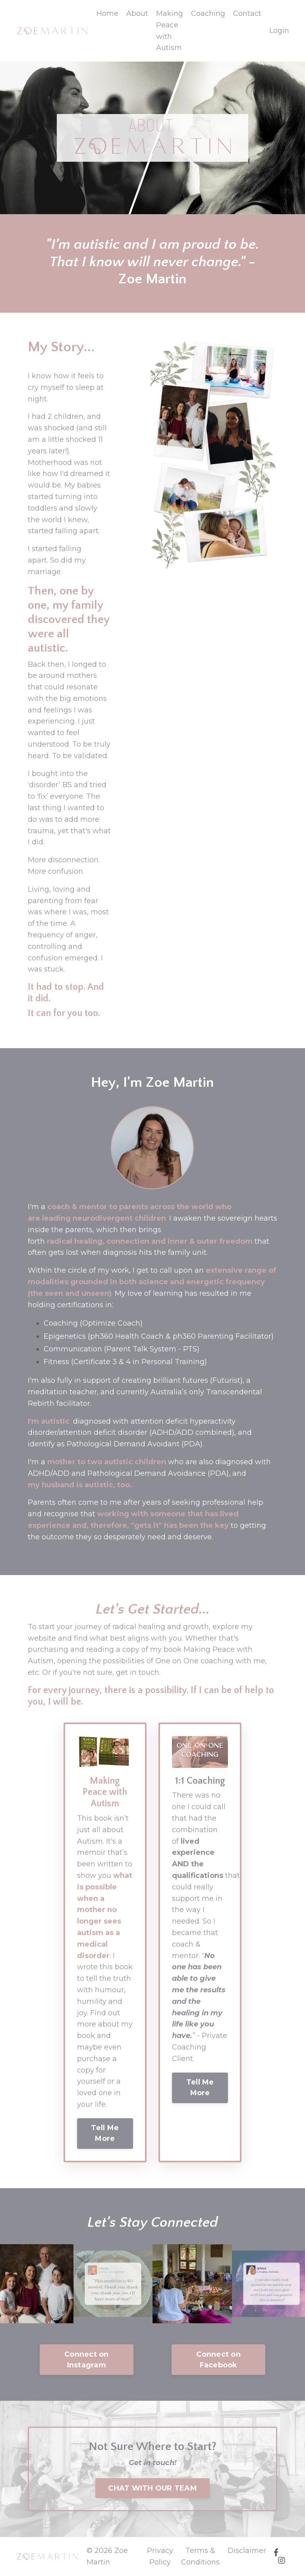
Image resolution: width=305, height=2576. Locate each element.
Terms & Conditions (200, 2556)
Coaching (208, 13)
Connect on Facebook (218, 2359)
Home (107, 13)
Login (279, 30)
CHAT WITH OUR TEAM (152, 2488)
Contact (247, 13)
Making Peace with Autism (169, 30)
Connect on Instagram (86, 2359)
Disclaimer (247, 2550)
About (137, 13)
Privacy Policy (160, 2556)
